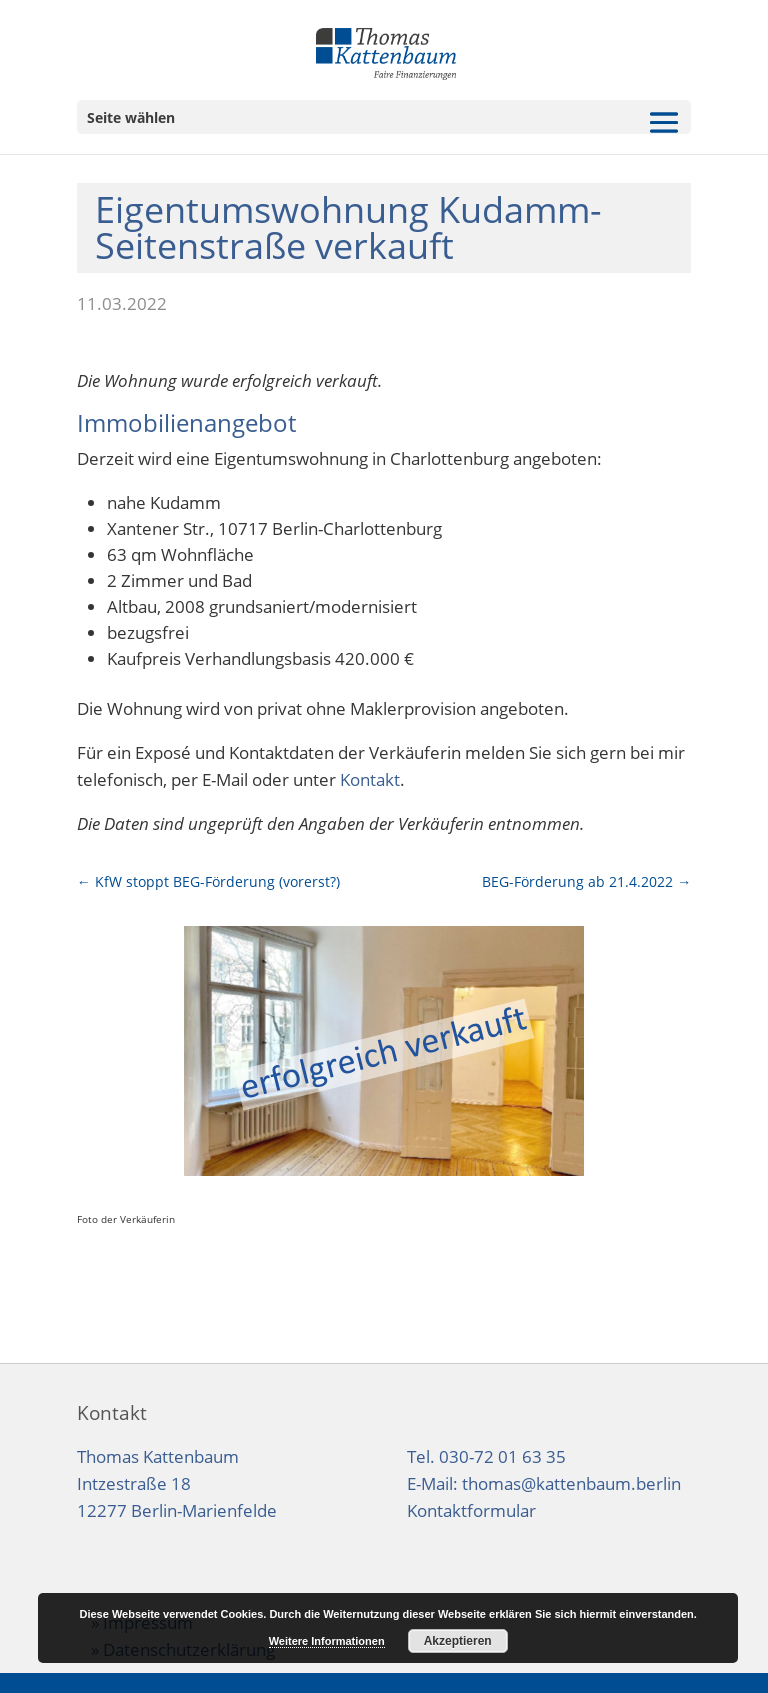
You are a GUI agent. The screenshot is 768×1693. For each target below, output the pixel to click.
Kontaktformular (471, 1510)
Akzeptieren (458, 1641)
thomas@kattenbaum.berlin (571, 1483)
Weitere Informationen (327, 1641)
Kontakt (370, 779)
